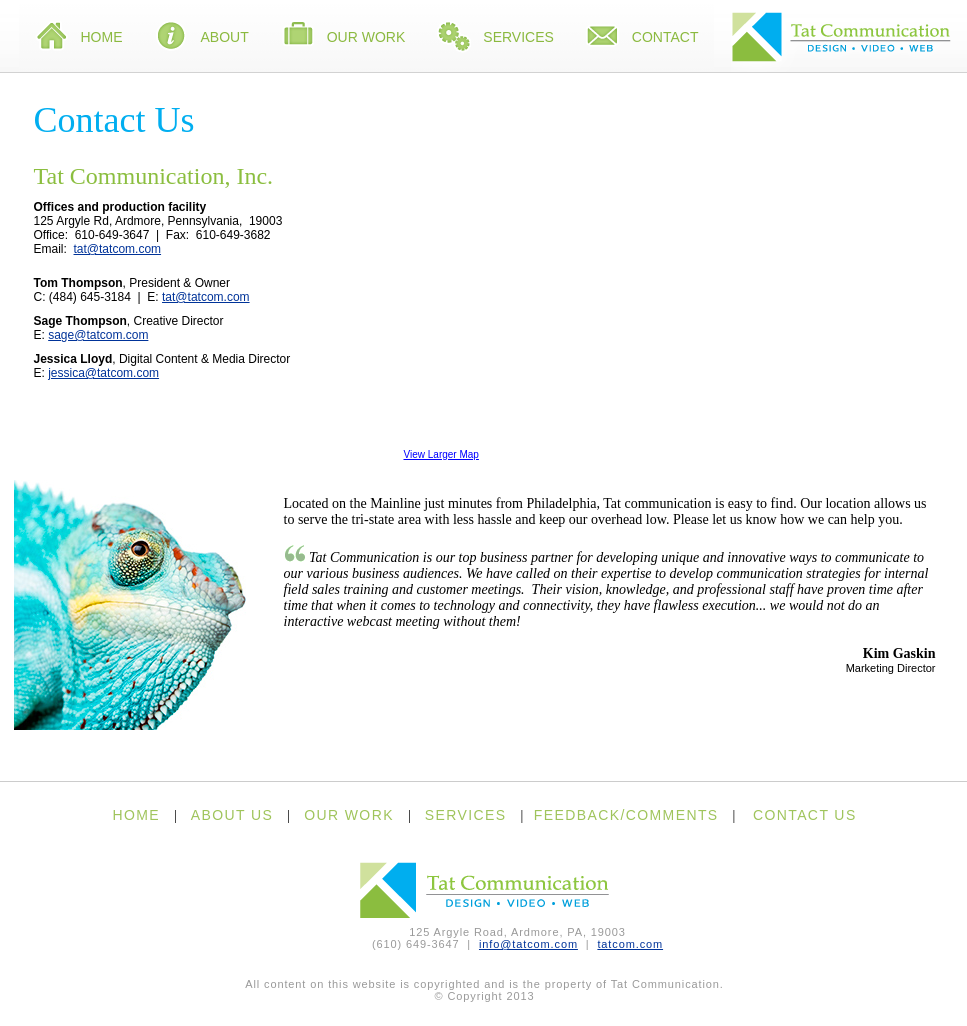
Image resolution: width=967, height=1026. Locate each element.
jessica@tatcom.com (103, 373)
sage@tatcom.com (98, 335)
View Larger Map (441, 454)
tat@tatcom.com (118, 249)
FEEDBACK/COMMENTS (626, 815)
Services (495, 38)
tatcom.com (630, 944)
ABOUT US (232, 815)
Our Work (343, 38)
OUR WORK (349, 815)
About (202, 38)
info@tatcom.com (528, 944)
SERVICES (466, 815)
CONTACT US (805, 815)
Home (79, 38)
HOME (136, 815)
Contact (642, 38)
